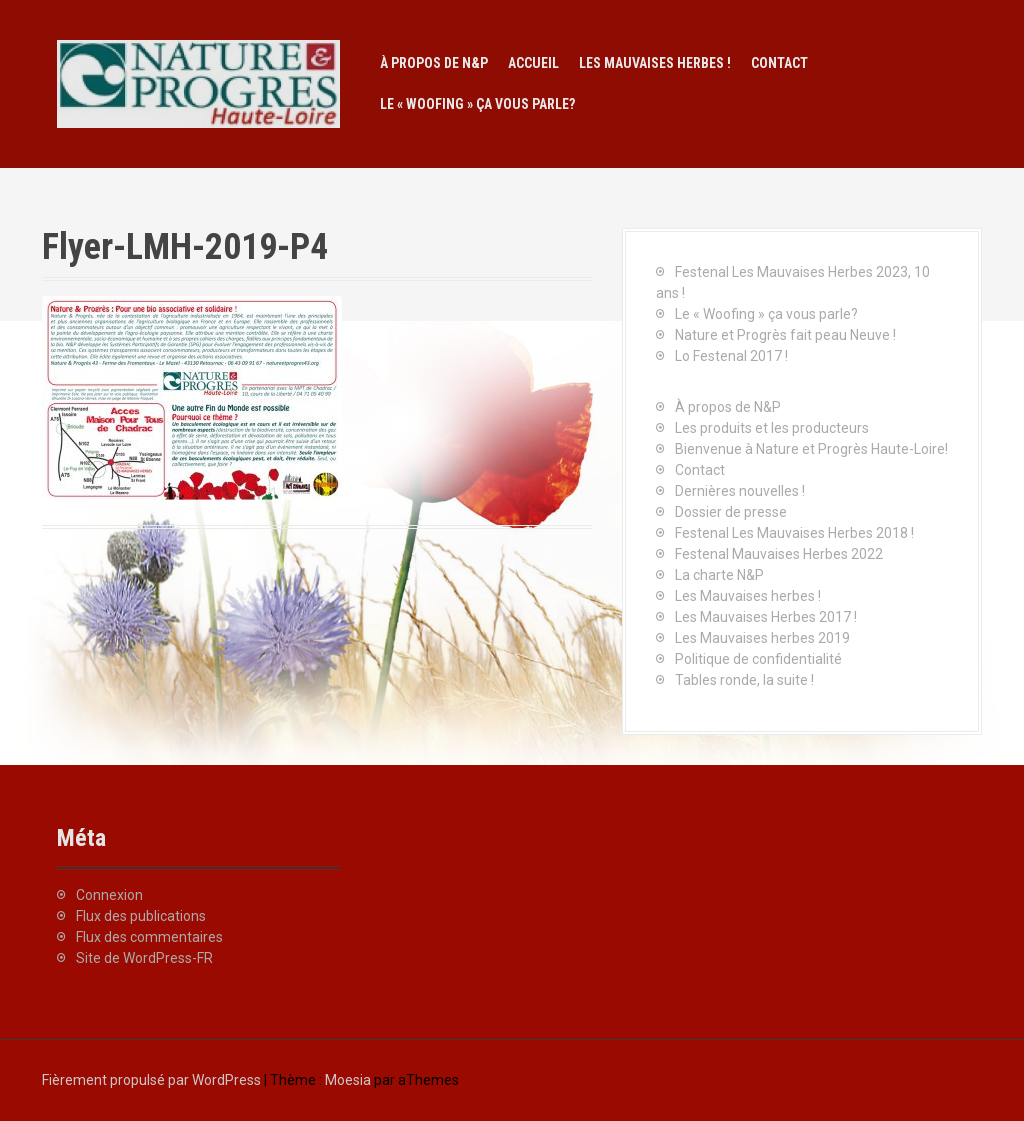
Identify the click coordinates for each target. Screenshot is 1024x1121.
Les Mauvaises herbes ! (655, 63)
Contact (779, 63)
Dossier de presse (731, 512)
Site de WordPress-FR (144, 958)
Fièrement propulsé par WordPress (151, 1080)
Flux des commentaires (149, 937)
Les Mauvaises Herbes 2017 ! (766, 617)
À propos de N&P (434, 63)
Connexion (109, 895)
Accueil (533, 63)
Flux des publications (141, 916)
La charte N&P (719, 575)
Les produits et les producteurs (772, 428)
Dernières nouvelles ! (740, 491)
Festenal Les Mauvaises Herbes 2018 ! (794, 533)
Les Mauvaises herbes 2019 (762, 638)
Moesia (348, 1080)
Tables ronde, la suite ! (744, 680)
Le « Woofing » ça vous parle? (477, 104)
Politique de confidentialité (758, 659)
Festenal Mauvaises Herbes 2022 (779, 554)
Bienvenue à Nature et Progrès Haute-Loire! (811, 449)
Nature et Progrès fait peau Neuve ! (785, 335)
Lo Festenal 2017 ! (731, 356)
